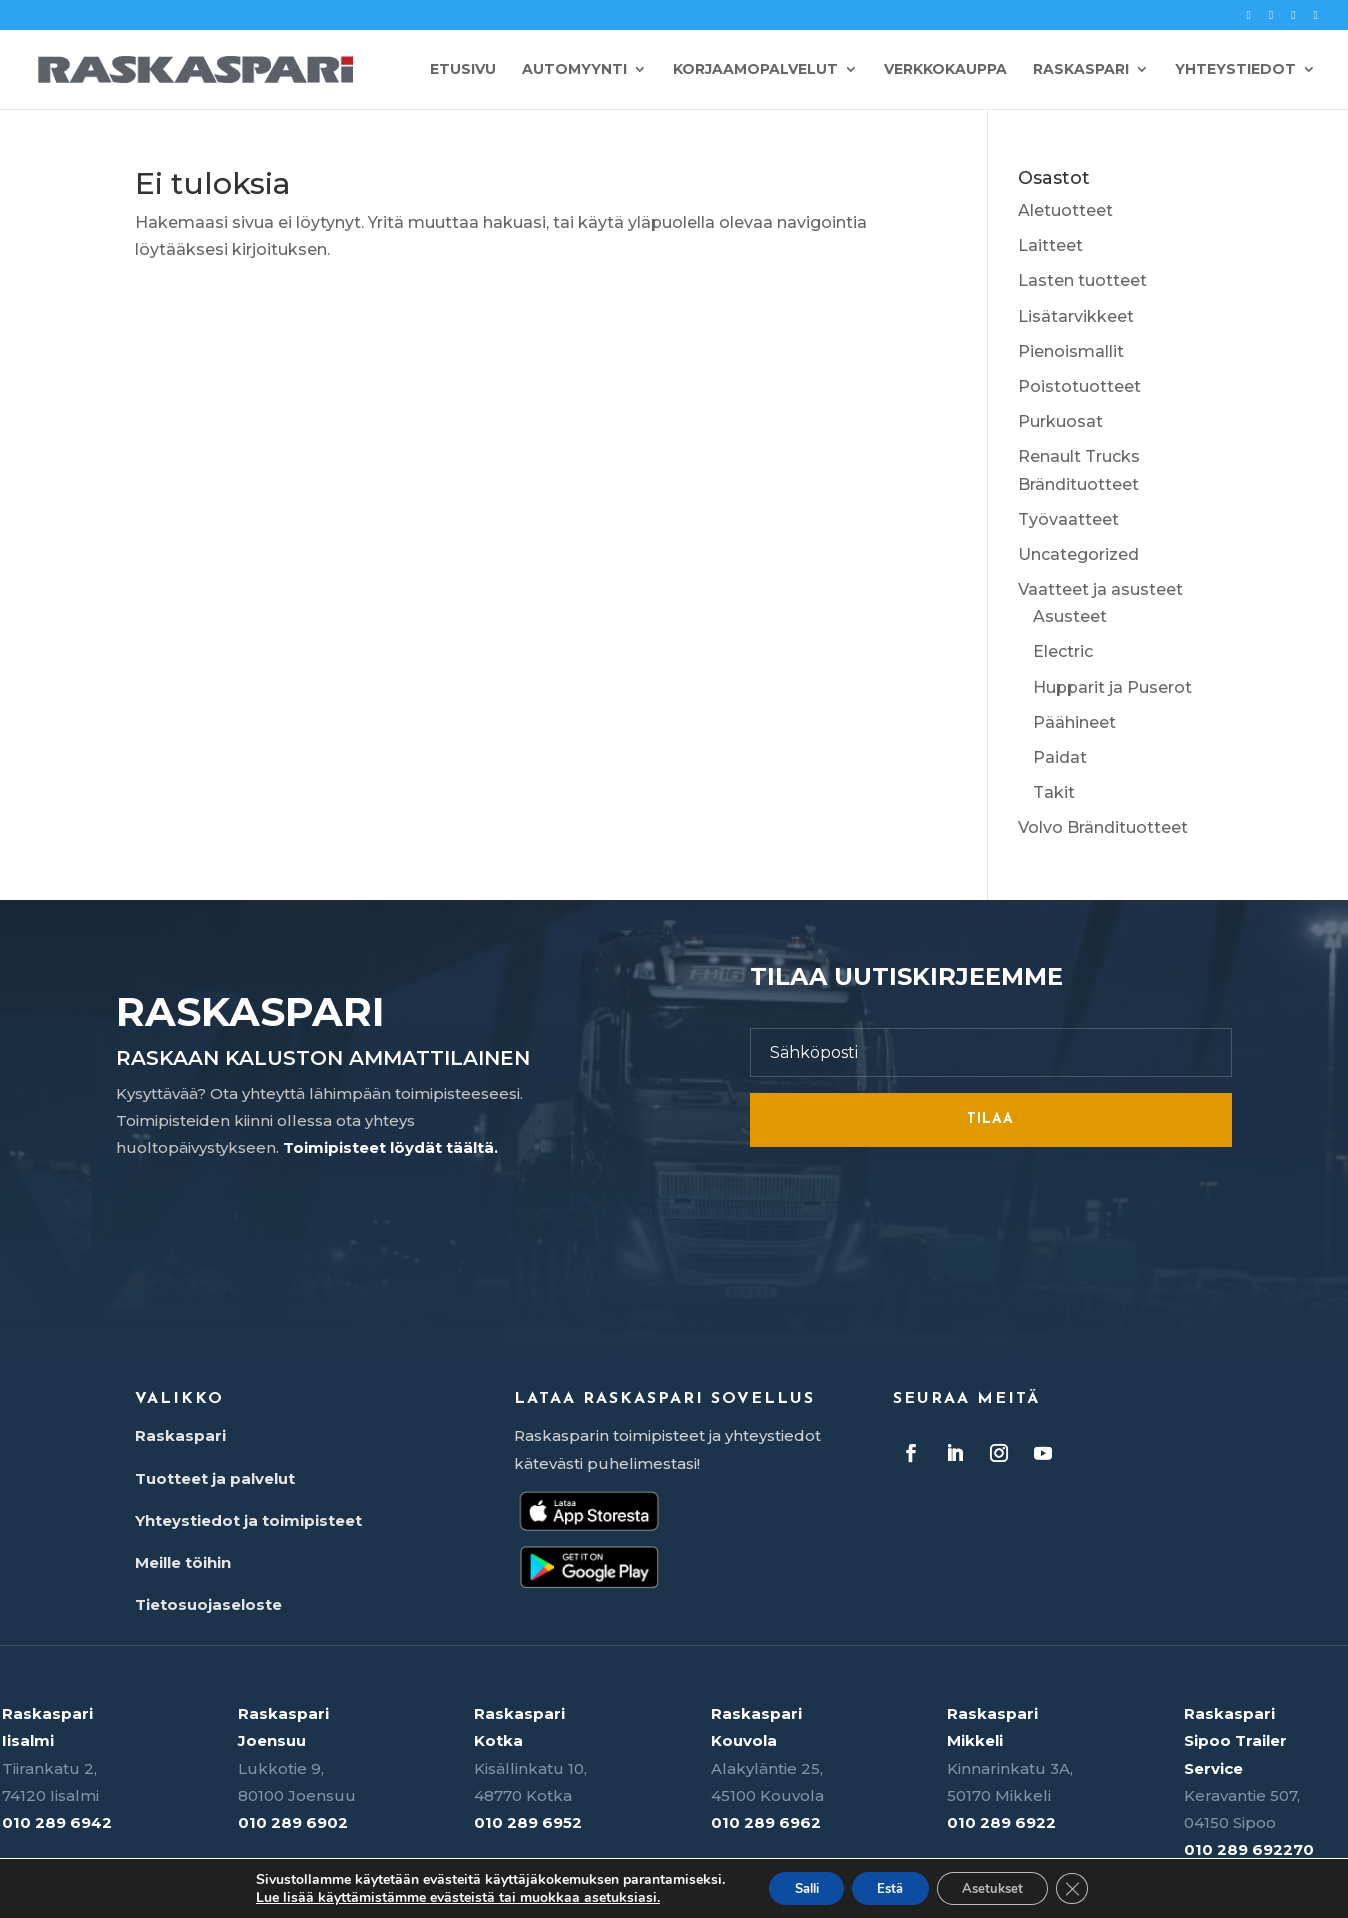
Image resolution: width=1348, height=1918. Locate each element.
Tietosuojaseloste (208, 1604)
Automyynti (574, 71)
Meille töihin (183, 1562)
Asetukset (1003, 1886)
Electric (1063, 651)
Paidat (1060, 757)
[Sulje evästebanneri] (1091, 1887)
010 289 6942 (57, 1822)
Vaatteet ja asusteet (1100, 589)
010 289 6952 (528, 1822)
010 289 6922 (1001, 1822)
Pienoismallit (1071, 351)
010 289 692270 (1249, 1849)
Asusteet (1070, 616)
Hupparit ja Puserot (1112, 687)
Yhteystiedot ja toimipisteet (248, 1520)
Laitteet (1050, 245)
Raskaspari (1081, 71)
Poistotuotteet (1079, 386)
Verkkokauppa (945, 71)
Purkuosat (1060, 421)
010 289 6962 (766, 1822)
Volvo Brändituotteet (1103, 827)
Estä (889, 1886)
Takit (1054, 792)
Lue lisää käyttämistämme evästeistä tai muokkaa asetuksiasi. (437, 1896)
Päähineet (1074, 722)
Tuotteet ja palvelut (215, 1478)
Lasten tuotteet (1082, 280)
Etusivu (463, 71)
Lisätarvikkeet (1076, 316)
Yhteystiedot (1235, 71)
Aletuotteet (1065, 210)
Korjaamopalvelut (755, 71)
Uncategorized (1078, 554)
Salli (792, 1886)
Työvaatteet (1068, 519)
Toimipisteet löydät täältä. (390, 1147)
